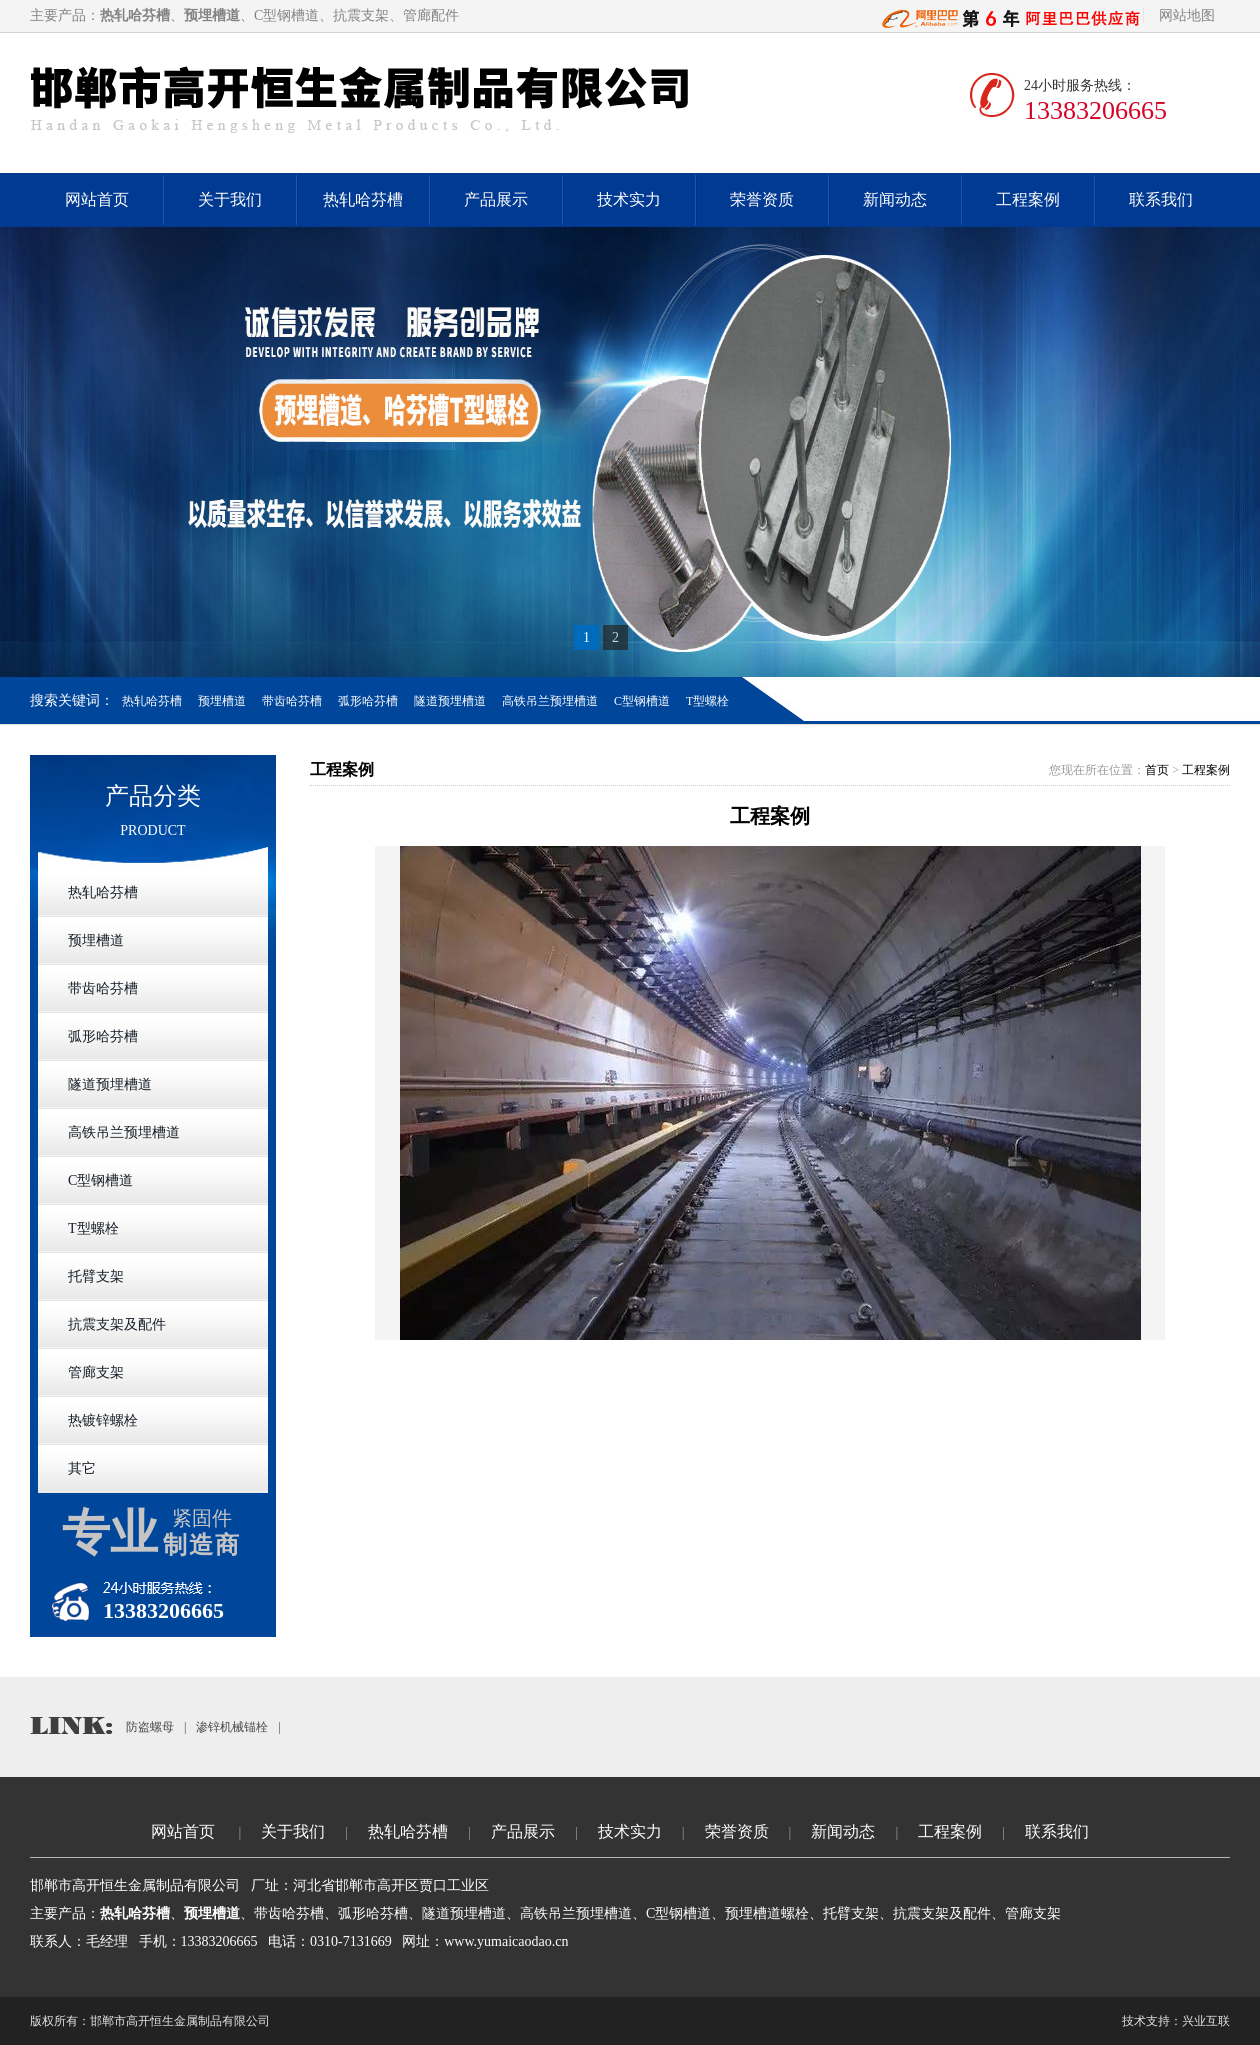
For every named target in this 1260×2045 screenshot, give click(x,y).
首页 (1157, 770)
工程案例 (1028, 199)
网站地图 (1187, 15)
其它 (82, 1468)
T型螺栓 (707, 701)
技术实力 (629, 199)
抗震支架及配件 (117, 1324)
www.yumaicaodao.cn (506, 1941)
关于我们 (230, 199)
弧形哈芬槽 (368, 701)
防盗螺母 (150, 1727)
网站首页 (97, 199)
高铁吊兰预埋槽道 (550, 701)
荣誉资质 (762, 199)
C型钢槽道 (642, 701)
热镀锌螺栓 (103, 1420)
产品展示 (496, 199)
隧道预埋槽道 (450, 701)
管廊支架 (96, 1372)
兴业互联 (1206, 2021)
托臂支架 (96, 1276)
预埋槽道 (222, 701)
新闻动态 (895, 199)
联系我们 (1161, 199)
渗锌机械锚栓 (232, 1727)
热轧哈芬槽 (363, 199)
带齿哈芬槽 (292, 701)
